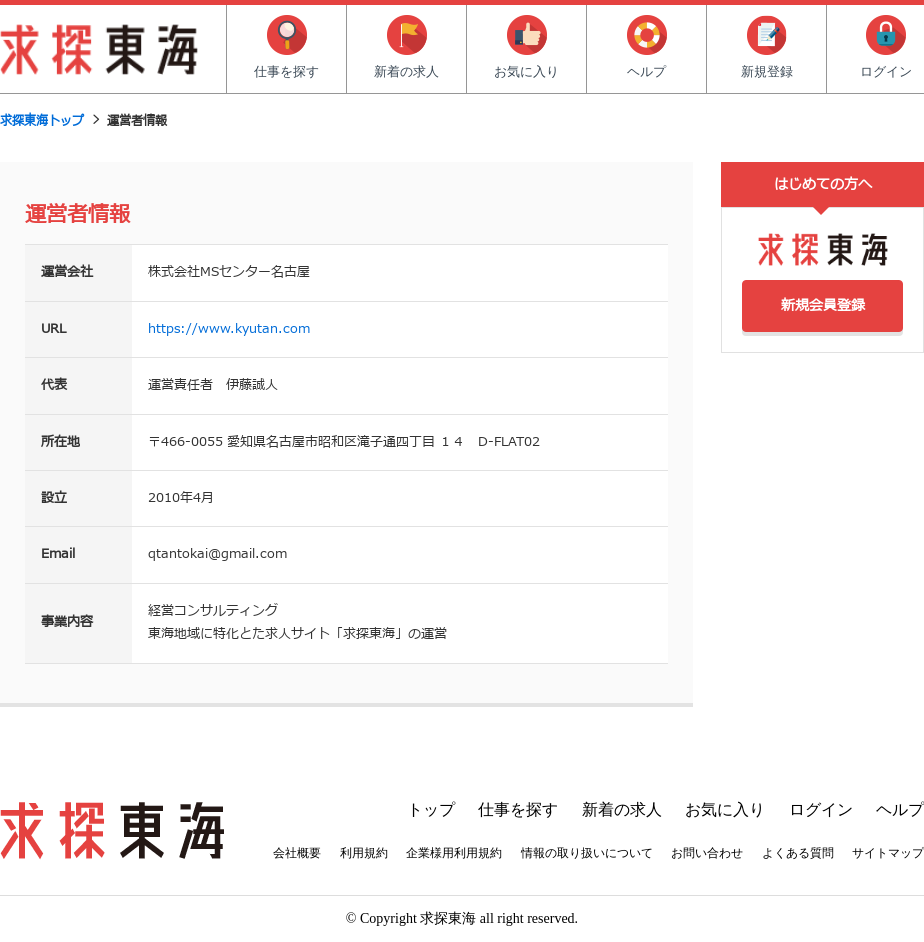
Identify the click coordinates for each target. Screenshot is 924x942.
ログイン (821, 809)
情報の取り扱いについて (587, 853)
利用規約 (364, 853)
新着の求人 (406, 47)
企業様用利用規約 (454, 853)
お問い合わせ (707, 853)
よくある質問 (798, 853)
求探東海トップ (42, 121)
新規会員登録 (823, 305)
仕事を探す (286, 47)
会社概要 (297, 853)
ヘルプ (646, 47)
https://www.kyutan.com (229, 329)
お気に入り (526, 47)
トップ (431, 809)
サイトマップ (888, 853)
